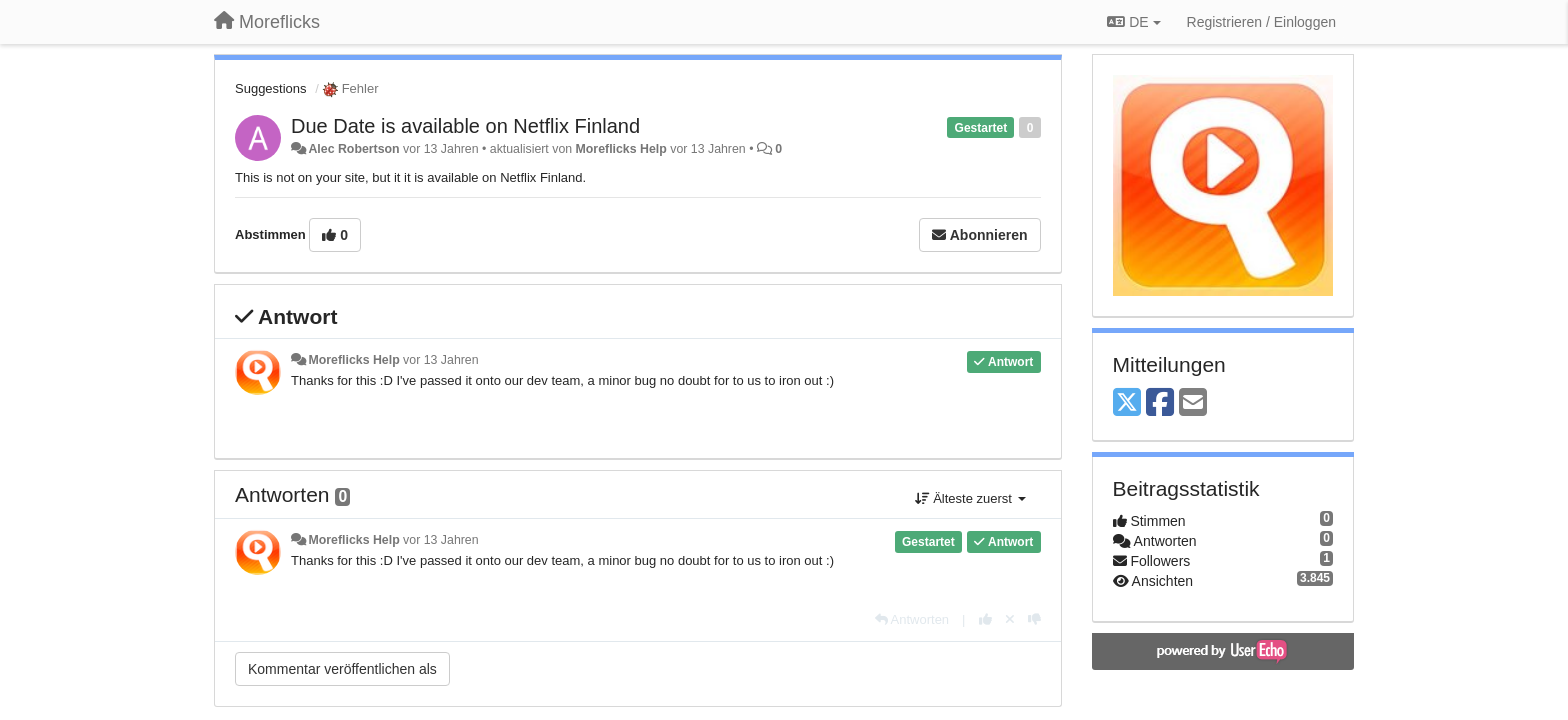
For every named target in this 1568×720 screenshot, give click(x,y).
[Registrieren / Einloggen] (1261, 22)
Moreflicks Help (621, 149)
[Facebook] (1160, 403)
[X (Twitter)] (1127, 403)
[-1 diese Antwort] (1034, 619)
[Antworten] (912, 619)
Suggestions (271, 88)
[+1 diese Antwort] (985, 619)
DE (1133, 22)
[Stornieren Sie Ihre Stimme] (1010, 619)
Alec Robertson (353, 149)
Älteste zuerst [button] (970, 498)
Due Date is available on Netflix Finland (465, 126)
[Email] (1193, 403)
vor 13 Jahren (440, 360)
